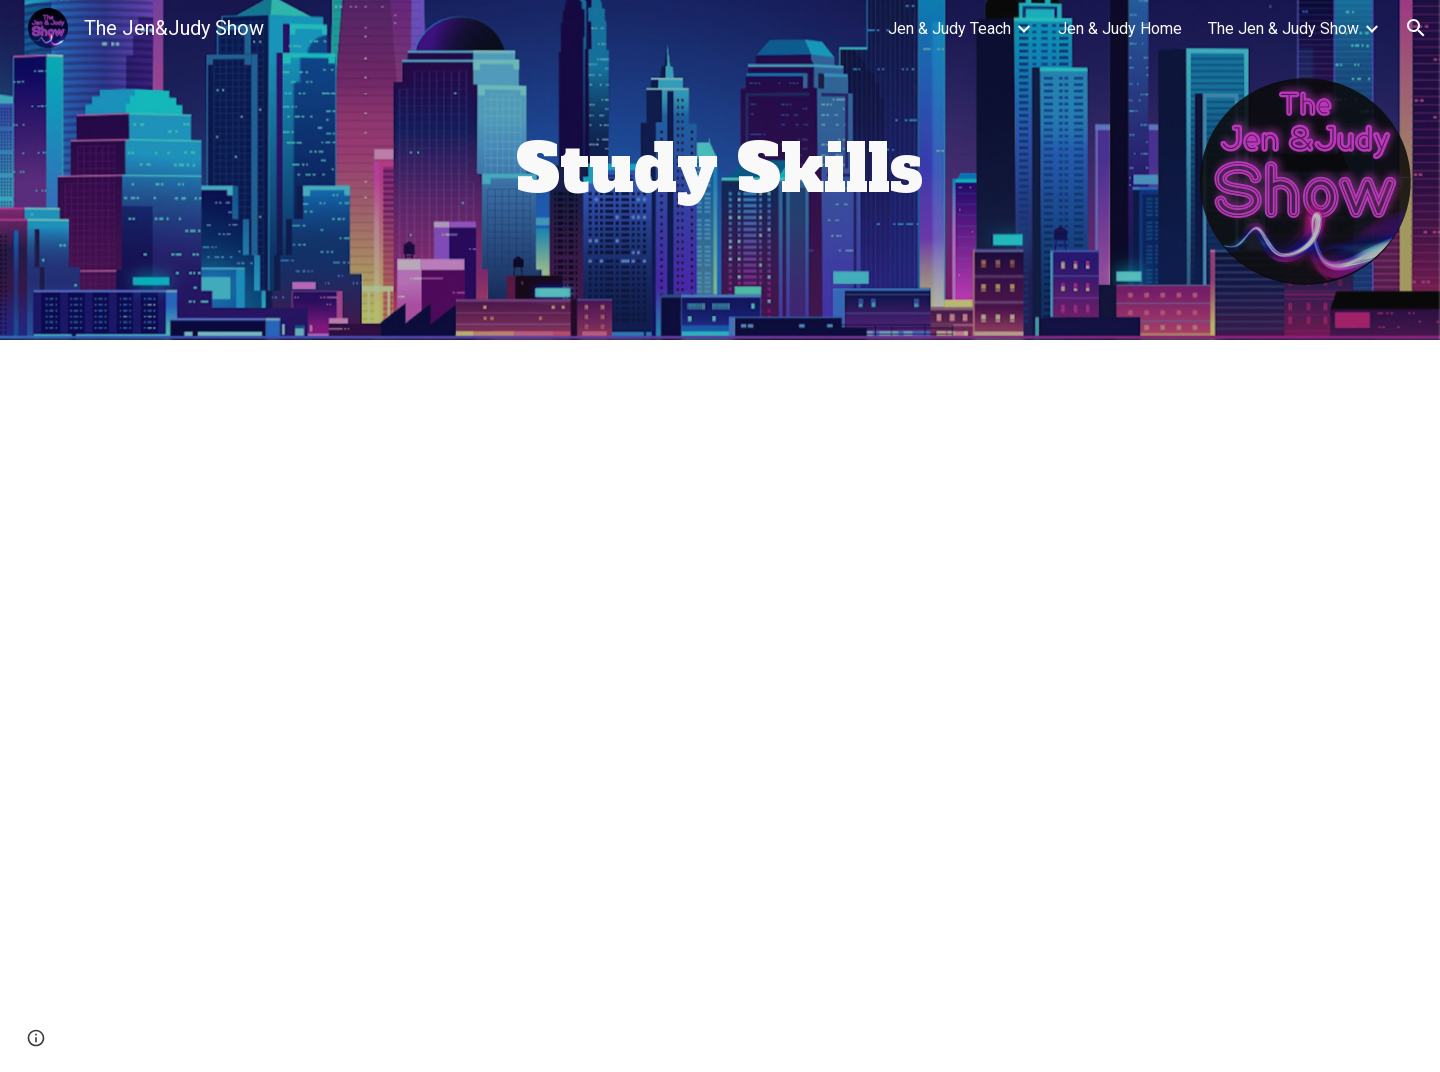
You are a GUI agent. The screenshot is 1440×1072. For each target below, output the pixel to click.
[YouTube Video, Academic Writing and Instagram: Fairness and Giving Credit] (1016, 886)
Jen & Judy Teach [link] (949, 28)
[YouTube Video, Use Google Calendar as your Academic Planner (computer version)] (424, 522)
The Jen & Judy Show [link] (1283, 28)
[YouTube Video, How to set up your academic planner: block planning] (424, 888)
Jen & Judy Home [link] (1120, 28)
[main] (720, 170)
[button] (1416, 28)
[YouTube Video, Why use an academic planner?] (1016, 522)
